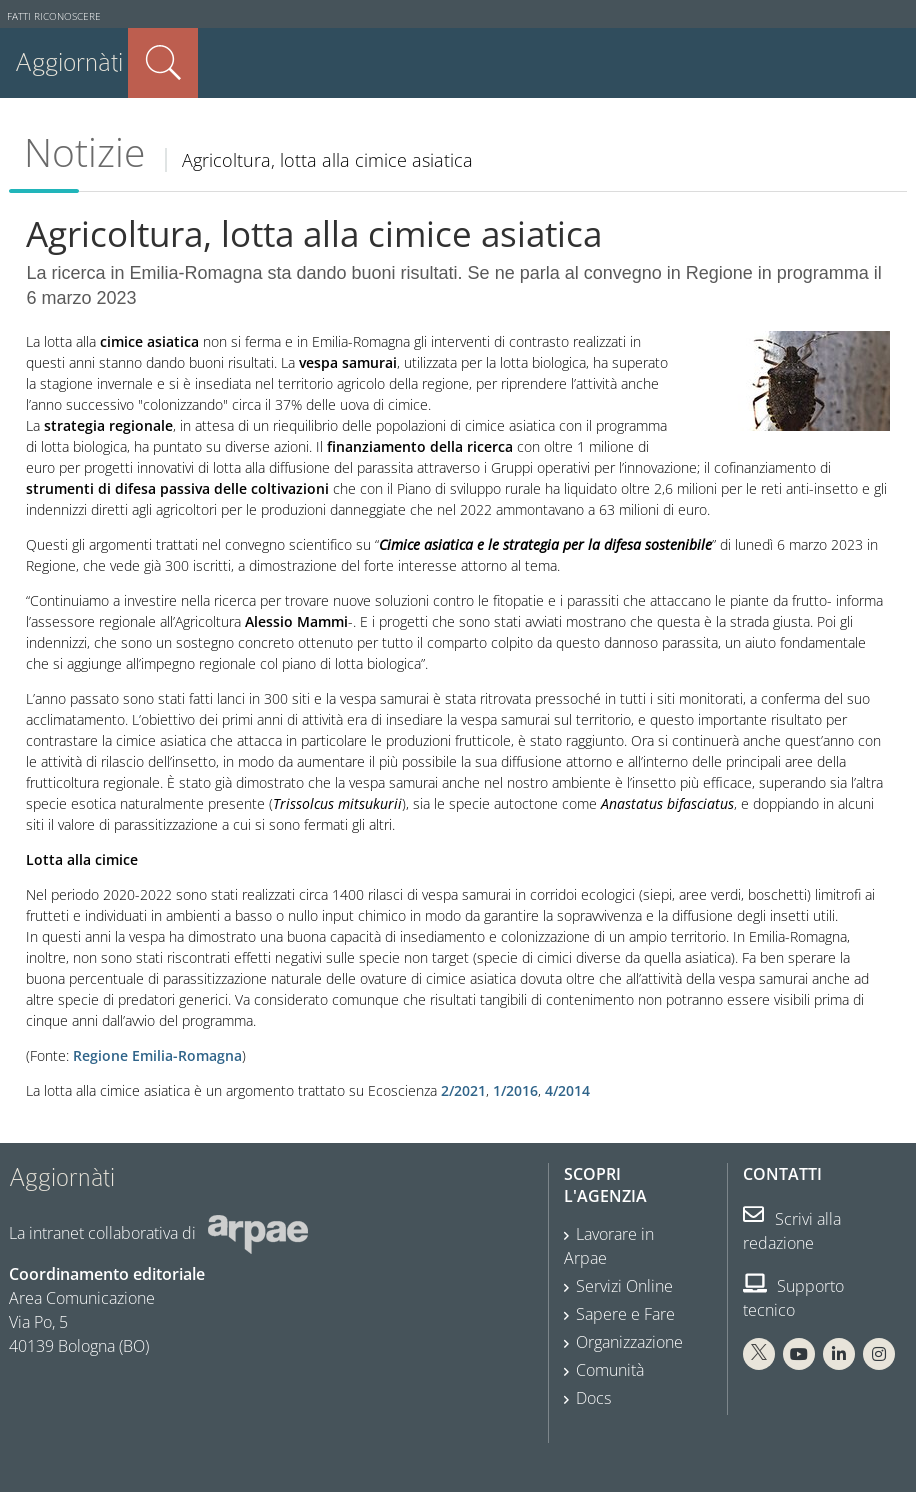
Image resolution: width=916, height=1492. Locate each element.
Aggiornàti (69, 62)
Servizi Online (624, 1286)
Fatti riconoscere (54, 16)
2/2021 (463, 1090)
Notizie (84, 152)
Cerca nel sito (163, 63)
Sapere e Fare (625, 1314)
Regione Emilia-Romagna (157, 1055)
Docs (593, 1398)
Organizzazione (629, 1342)
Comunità (610, 1370)
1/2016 (515, 1090)
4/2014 (567, 1090)
